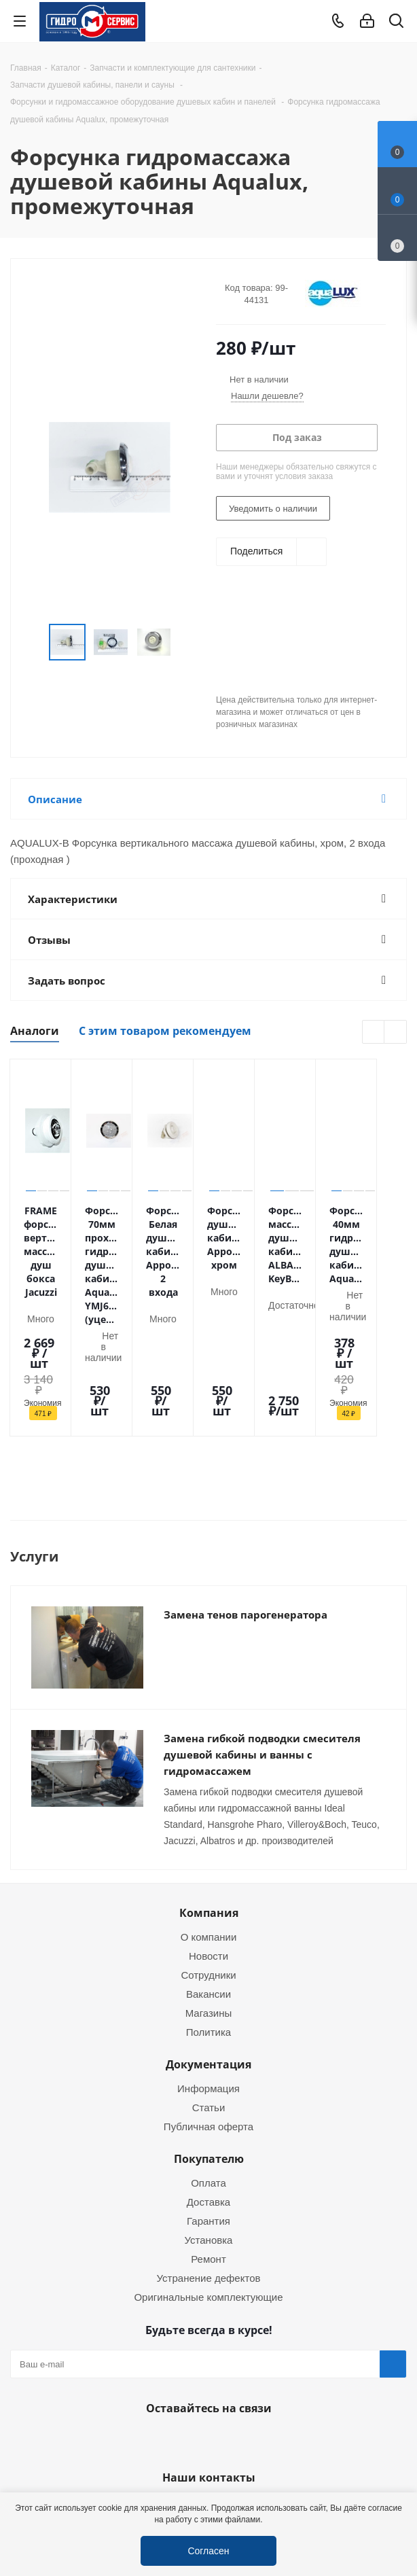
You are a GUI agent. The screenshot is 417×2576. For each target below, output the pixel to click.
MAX (239, 2355)
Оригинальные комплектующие (208, 2212)
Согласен (208, 2550)
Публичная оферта (208, 2041)
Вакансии (208, 1909)
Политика (208, 1947)
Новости (208, 1870)
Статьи (208, 2022)
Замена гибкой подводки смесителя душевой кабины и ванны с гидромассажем (262, 1669)
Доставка (208, 2116)
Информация (208, 2003)
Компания (208, 1827)
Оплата (208, 2097)
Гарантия (208, 2135)
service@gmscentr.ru (293, 2424)
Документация (208, 1979)
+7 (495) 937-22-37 (141, 2420)
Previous (33, 642)
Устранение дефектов (209, 2193)
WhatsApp (205, 2355)
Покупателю (209, 2073)
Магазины (208, 1928)
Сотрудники (208, 1889)
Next (186, 642)
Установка (209, 2155)
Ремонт (208, 2174)
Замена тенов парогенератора (245, 1529)
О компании (209, 1851)
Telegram (394, 2481)
